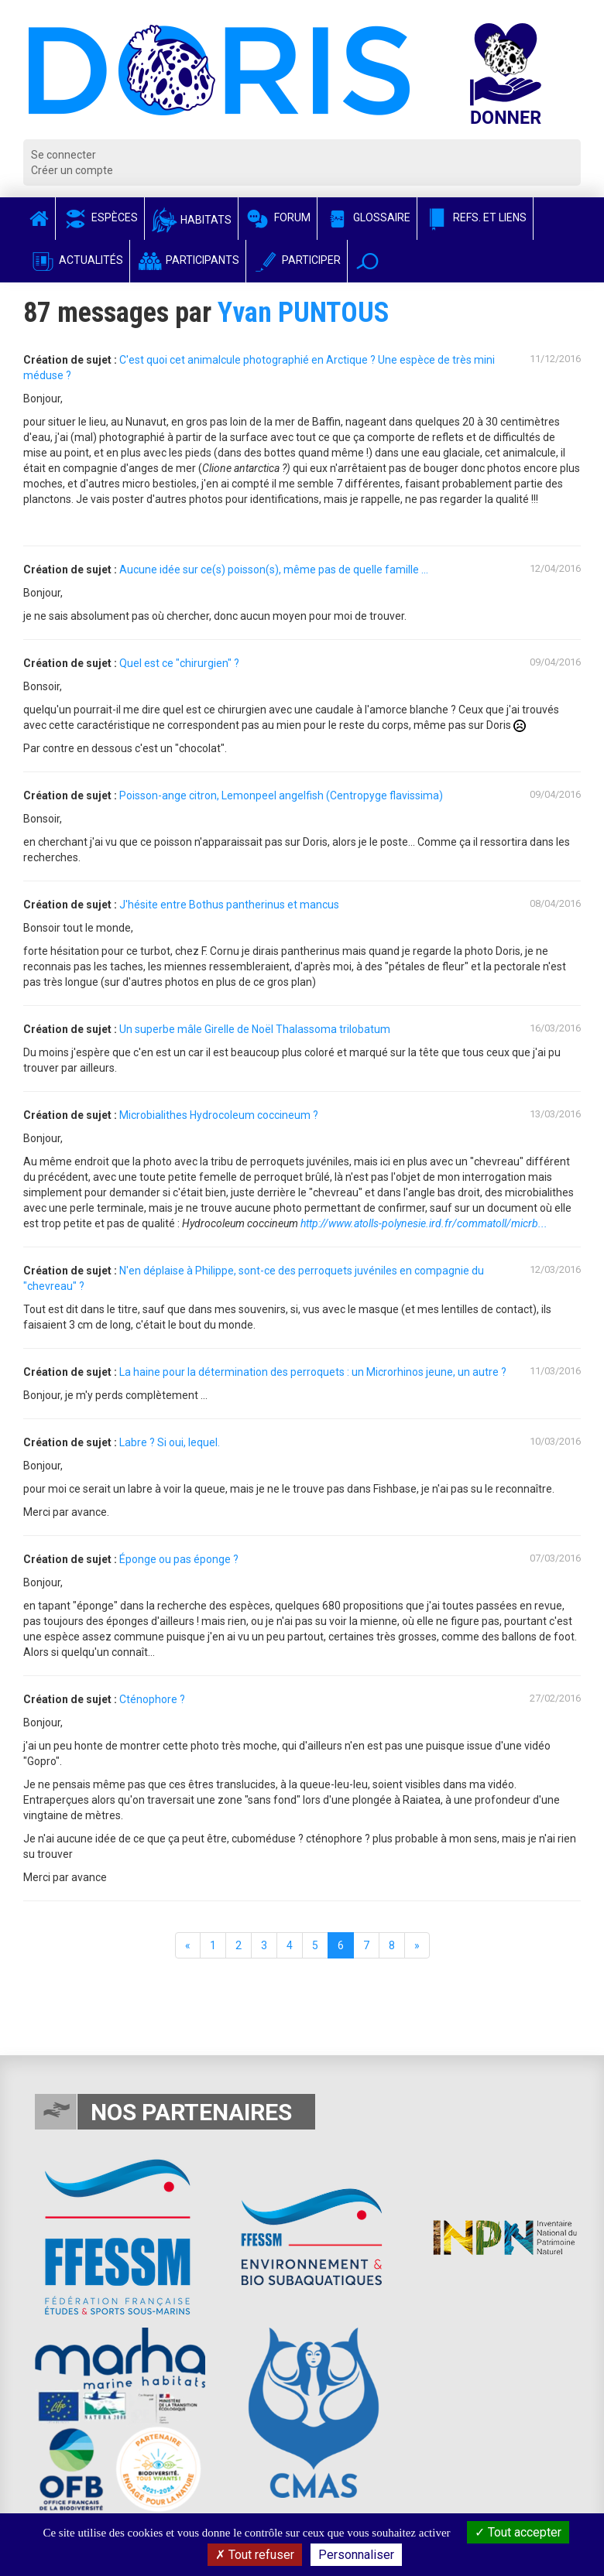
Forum (278, 217)
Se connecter (63, 155)
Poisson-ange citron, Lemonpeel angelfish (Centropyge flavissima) (281, 795)
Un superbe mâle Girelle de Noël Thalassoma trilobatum (254, 1029)
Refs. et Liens (475, 217)
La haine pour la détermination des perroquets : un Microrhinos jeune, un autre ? (312, 1372)
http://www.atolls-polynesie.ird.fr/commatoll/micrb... (423, 1223)
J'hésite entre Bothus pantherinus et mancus (229, 904)
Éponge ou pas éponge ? (179, 1559)
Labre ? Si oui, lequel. (169, 1442)
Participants (187, 260)
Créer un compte (72, 170)
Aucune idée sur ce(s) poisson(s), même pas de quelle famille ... (273, 569)
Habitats (191, 220)
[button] (367, 261)
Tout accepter (518, 2532)
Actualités (76, 260)
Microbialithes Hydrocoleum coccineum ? (218, 1115)
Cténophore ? (152, 1699)
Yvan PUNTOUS (304, 312)
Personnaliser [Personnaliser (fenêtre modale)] (356, 2554)
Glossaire (367, 217)
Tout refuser (254, 2554)
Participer (296, 260)
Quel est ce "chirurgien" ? (179, 663)
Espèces (100, 217)
